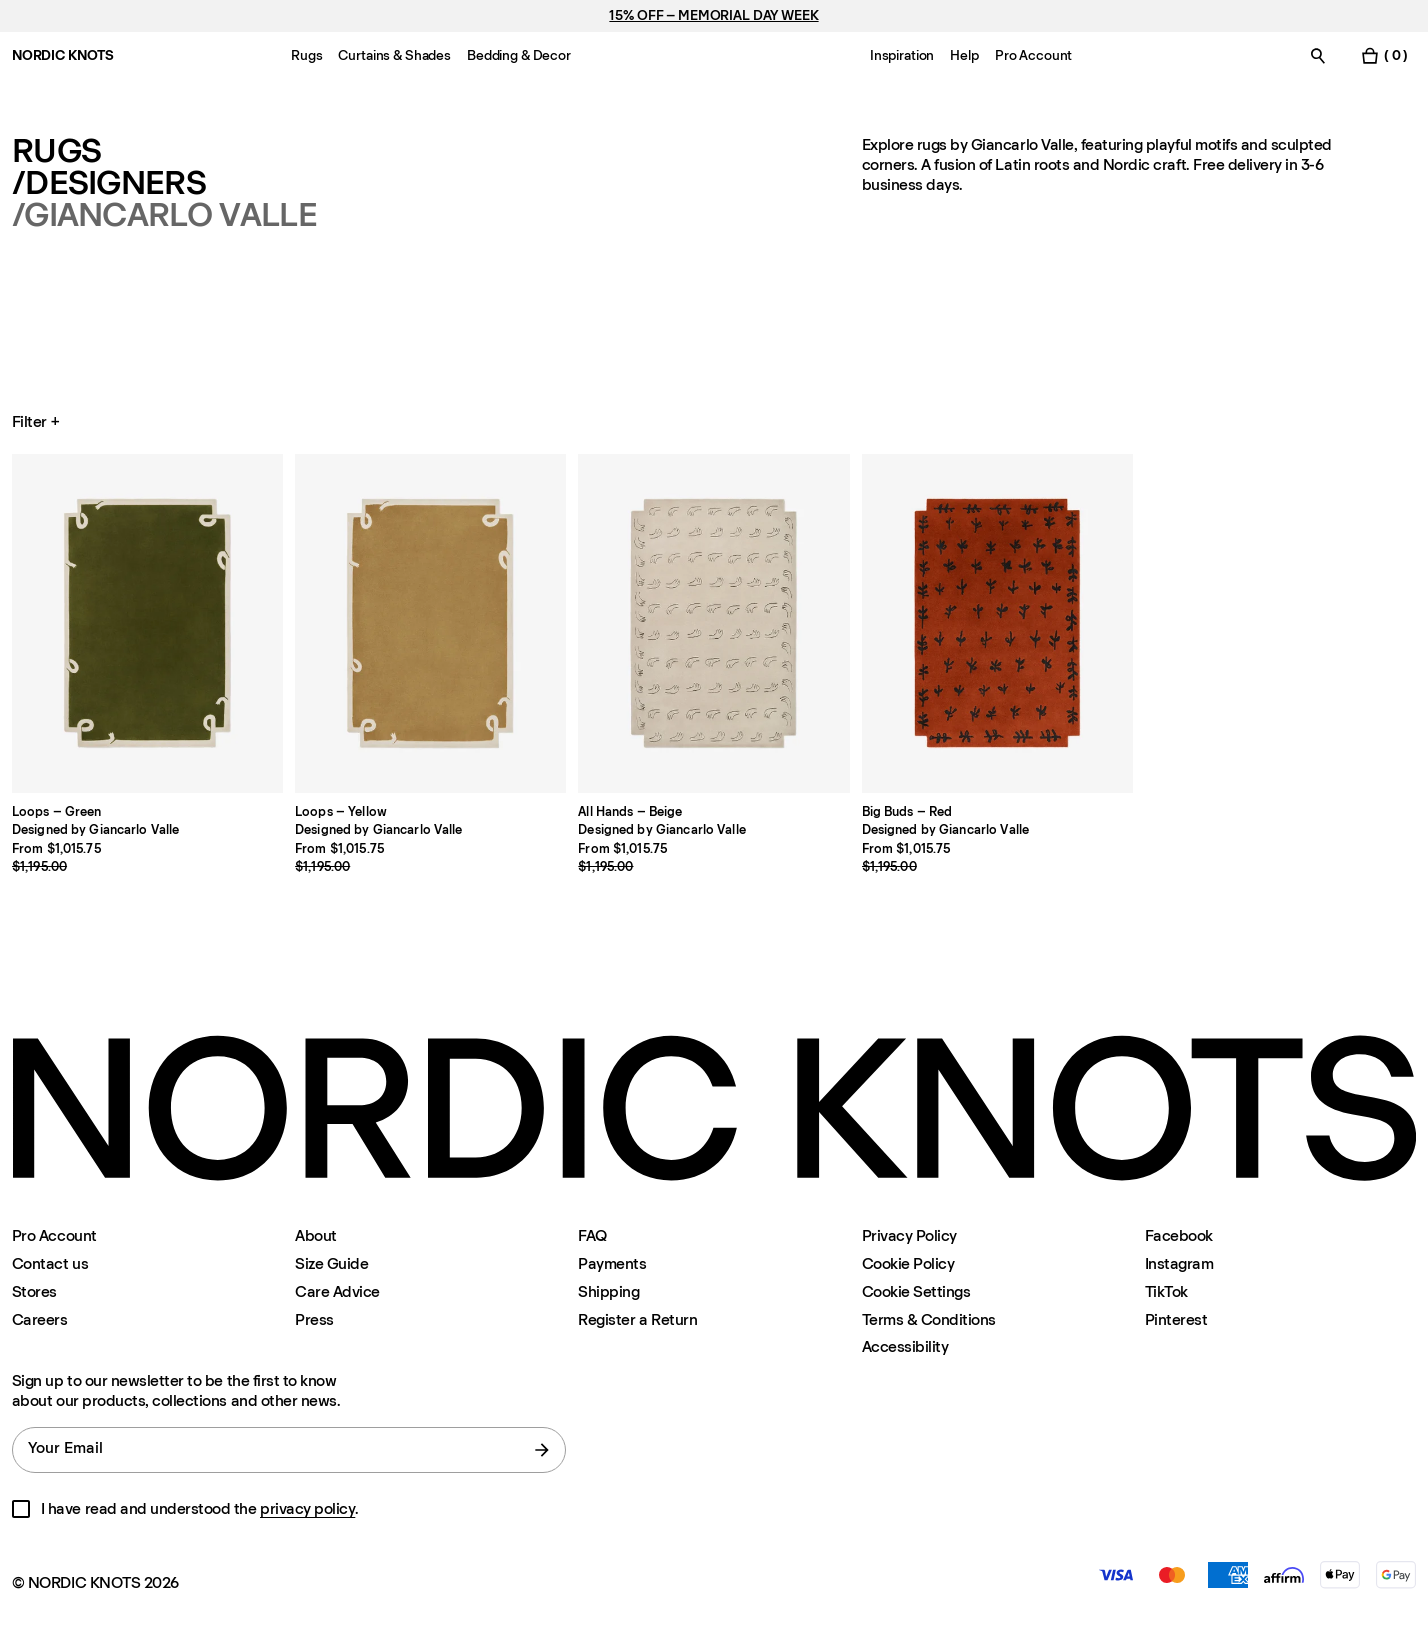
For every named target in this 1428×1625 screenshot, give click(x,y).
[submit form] (542, 1450)
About (316, 1235)
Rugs (56, 151)
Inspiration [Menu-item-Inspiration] (902, 55)
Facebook (1179, 1235)
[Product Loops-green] (147, 623)
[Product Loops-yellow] (430, 623)
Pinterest (1176, 1319)
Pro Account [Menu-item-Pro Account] (1033, 55)
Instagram (1179, 1263)
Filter (37, 422)
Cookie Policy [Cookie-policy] (908, 1263)
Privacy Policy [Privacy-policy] (909, 1235)
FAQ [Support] (592, 1235)
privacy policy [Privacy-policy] (307, 1508)
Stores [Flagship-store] (34, 1291)
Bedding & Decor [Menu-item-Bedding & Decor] (519, 55)
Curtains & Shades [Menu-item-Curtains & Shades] (394, 55)
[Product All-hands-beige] (713, 623)
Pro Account (54, 1235)
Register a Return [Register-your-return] (637, 1319)
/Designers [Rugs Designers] (109, 183)
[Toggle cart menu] (1384, 55)
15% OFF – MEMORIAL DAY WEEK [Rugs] (713, 15)
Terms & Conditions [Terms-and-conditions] (929, 1319)
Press (314, 1319)
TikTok (1166, 1291)
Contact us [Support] (50, 1263)
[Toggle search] (1318, 55)
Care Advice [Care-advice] (337, 1291)
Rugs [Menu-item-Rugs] (306, 55)
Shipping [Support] (608, 1291)
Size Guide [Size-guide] (331, 1263)
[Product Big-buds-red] (997, 623)
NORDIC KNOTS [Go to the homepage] (63, 55)
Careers (40, 1319)
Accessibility (905, 1347)
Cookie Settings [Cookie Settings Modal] (916, 1291)
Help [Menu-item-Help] (964, 55)
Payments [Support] (612, 1263)
